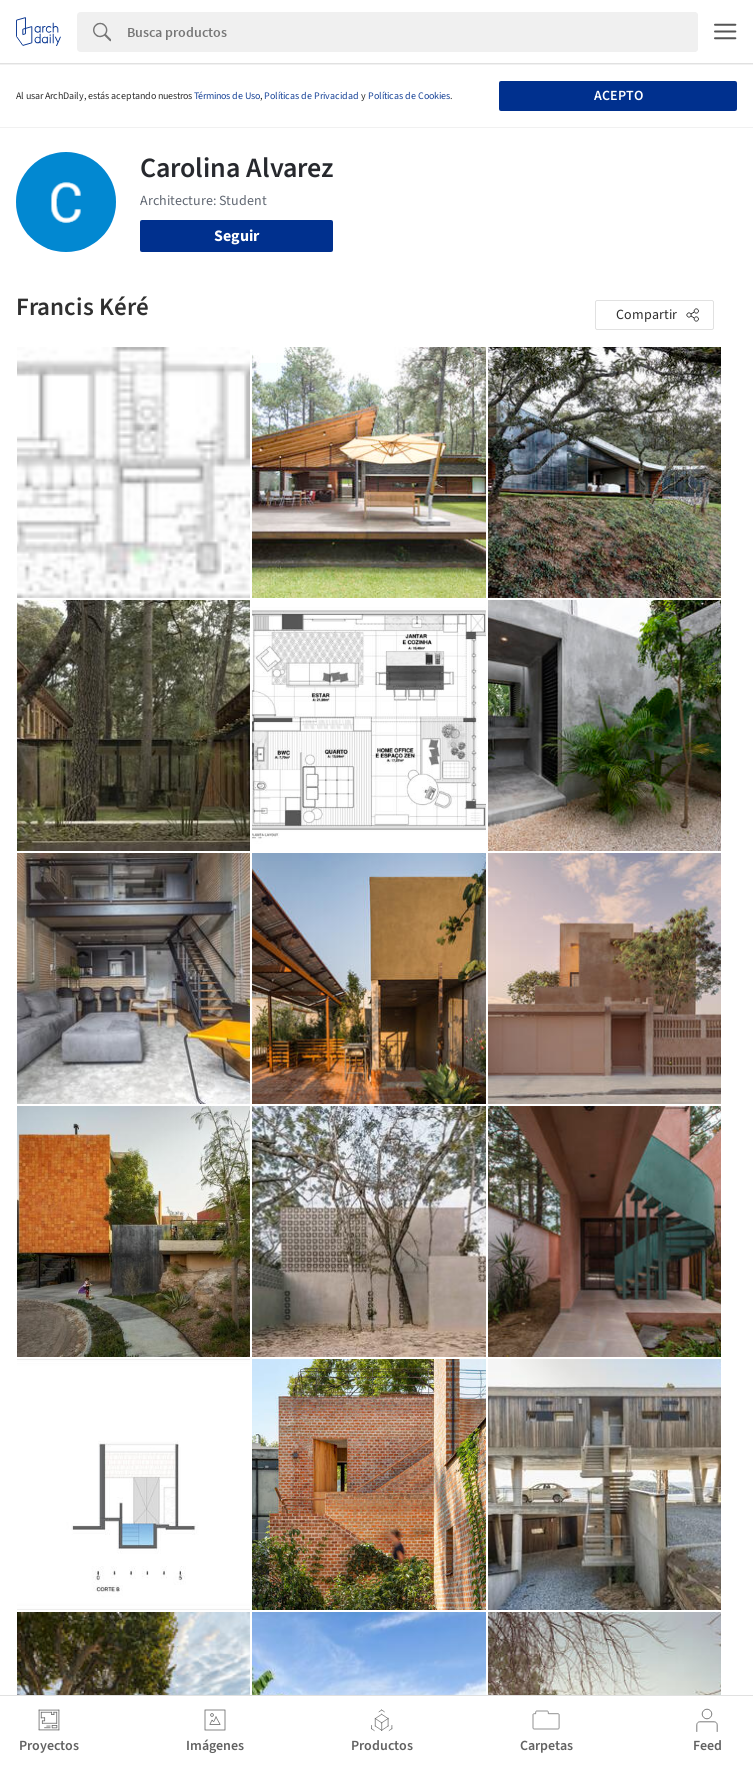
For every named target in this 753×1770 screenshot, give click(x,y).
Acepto (618, 96)
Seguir (236, 236)
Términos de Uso (227, 96)
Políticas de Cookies (409, 96)
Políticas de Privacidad (311, 96)
